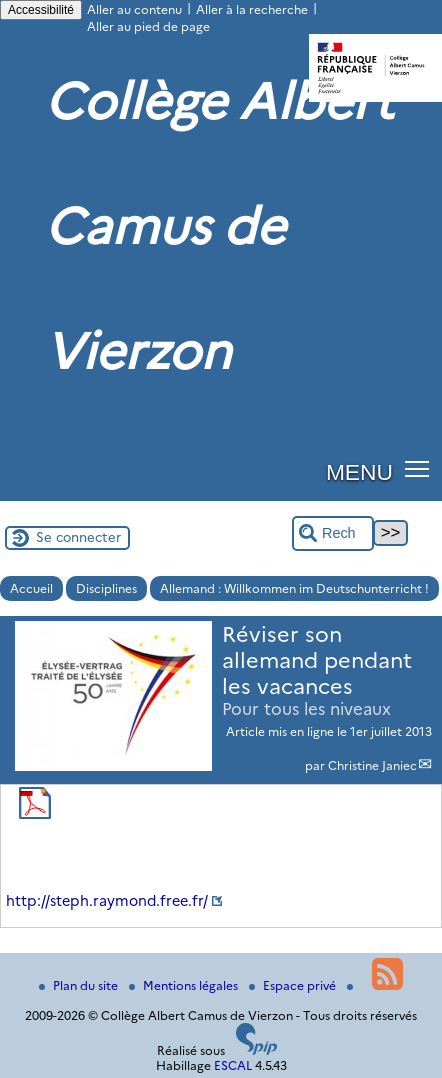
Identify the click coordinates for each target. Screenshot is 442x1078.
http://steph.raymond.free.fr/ (107, 901)
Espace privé (294, 985)
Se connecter (78, 537)
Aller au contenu (134, 9)
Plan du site (80, 985)
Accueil (31, 588)
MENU (359, 472)
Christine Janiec (372, 765)
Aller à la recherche (252, 9)
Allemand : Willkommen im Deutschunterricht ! (294, 588)
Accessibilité (41, 10)
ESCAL (233, 1065)
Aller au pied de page (148, 26)
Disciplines (106, 588)
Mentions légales (185, 985)
